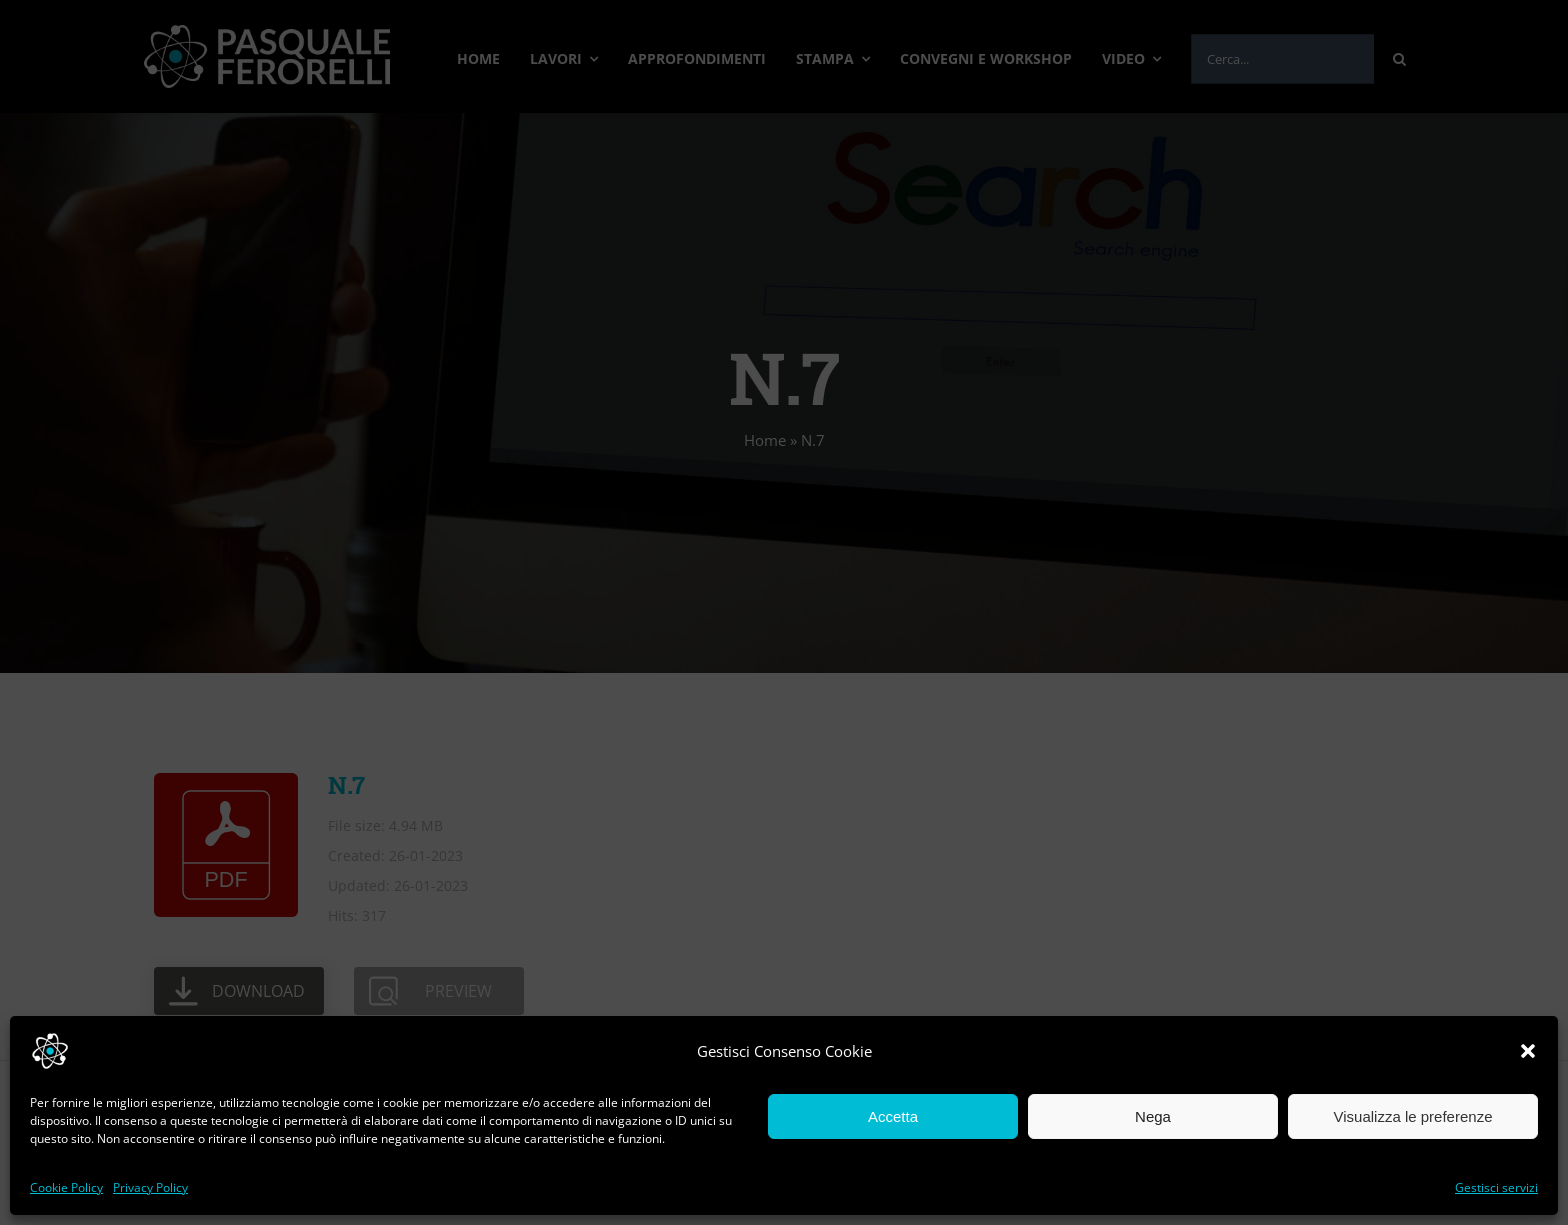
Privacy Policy (150, 1187)
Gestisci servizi (1496, 1187)
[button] (1528, 1051)
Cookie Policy (66, 1187)
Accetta (893, 1116)
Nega (1153, 1116)
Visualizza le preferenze (1413, 1116)
